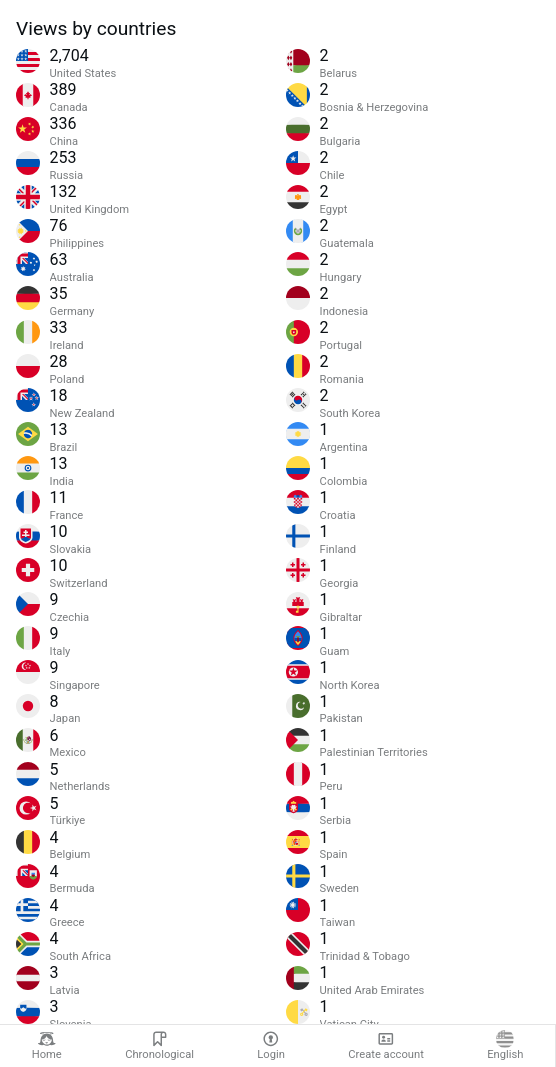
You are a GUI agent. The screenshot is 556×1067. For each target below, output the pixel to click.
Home (47, 1045)
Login (271, 1045)
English (505, 1045)
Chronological (159, 1045)
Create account (386, 1045)
